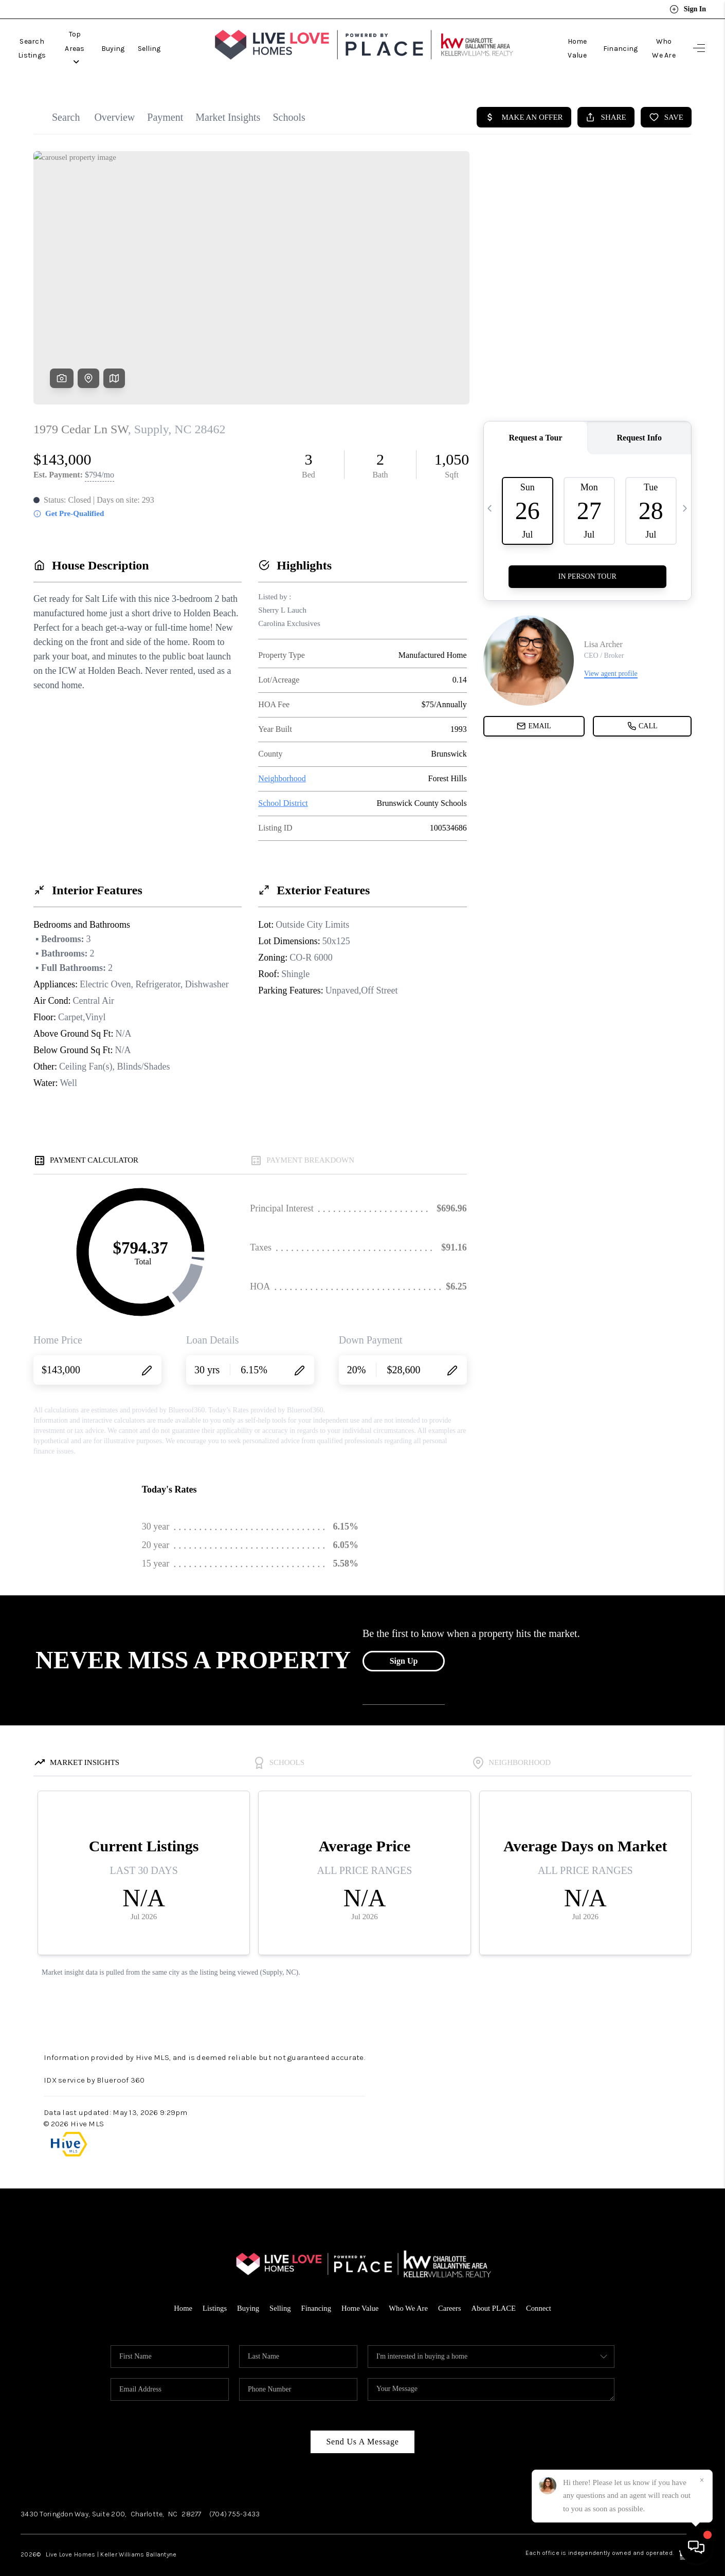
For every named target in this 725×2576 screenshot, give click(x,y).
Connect (542, 2292)
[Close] (702, 2480)
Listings (212, 2292)
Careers (451, 2292)
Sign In (687, 9)
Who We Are (656, 40)
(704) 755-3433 (234, 2497)
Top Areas (104, 40)
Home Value (556, 40)
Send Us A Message (362, 2425)
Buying (151, 40)
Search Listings (42, 40)
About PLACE (496, 2292)
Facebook (522, 2497)
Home (179, 2292)
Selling (187, 40)
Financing (606, 40)
